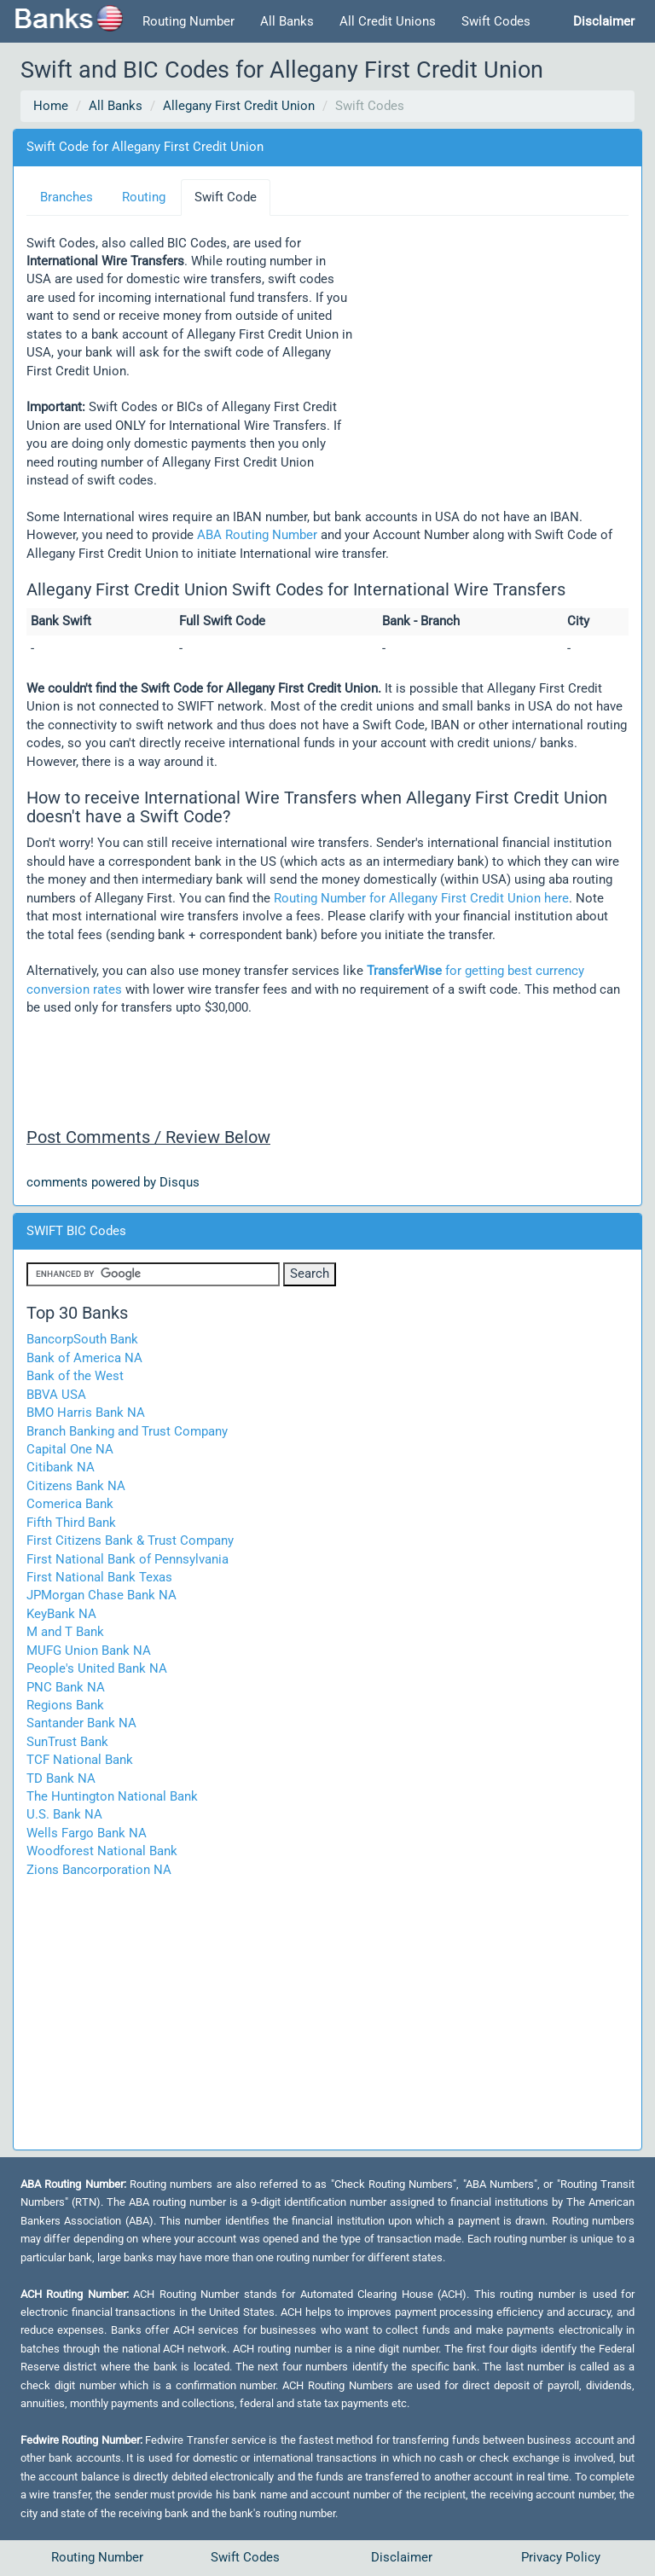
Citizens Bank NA (75, 1486)
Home (50, 105)
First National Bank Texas (99, 1577)
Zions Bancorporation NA (98, 1869)
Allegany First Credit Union (239, 105)
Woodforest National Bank (101, 1851)
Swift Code (225, 197)
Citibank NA (60, 1467)
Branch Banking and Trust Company (127, 1431)
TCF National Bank (79, 1759)
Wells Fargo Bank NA (86, 1833)
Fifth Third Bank (71, 1522)
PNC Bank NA (65, 1687)
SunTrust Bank (67, 1741)
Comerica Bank (69, 1503)
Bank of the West (75, 1376)
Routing (143, 197)
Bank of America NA (84, 1358)
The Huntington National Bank (112, 1796)
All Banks (287, 21)
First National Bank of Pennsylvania (127, 1559)
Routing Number (188, 21)
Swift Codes (495, 21)
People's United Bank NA (96, 1668)
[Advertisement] (490, 332)
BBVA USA (56, 1394)
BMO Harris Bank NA (85, 1412)
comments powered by (113, 1182)
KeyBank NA (61, 1614)
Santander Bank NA (81, 1723)
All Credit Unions (387, 21)
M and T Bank (65, 1631)
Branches (66, 197)
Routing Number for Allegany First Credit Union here (421, 898)
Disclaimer (401, 2557)
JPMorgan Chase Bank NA (101, 1595)
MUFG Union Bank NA (88, 1650)
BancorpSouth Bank (82, 1339)
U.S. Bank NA (64, 1814)
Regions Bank (65, 1705)
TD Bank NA (61, 1778)
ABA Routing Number (257, 534)
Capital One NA (69, 1449)
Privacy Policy (560, 2557)
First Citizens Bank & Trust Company (130, 1540)
